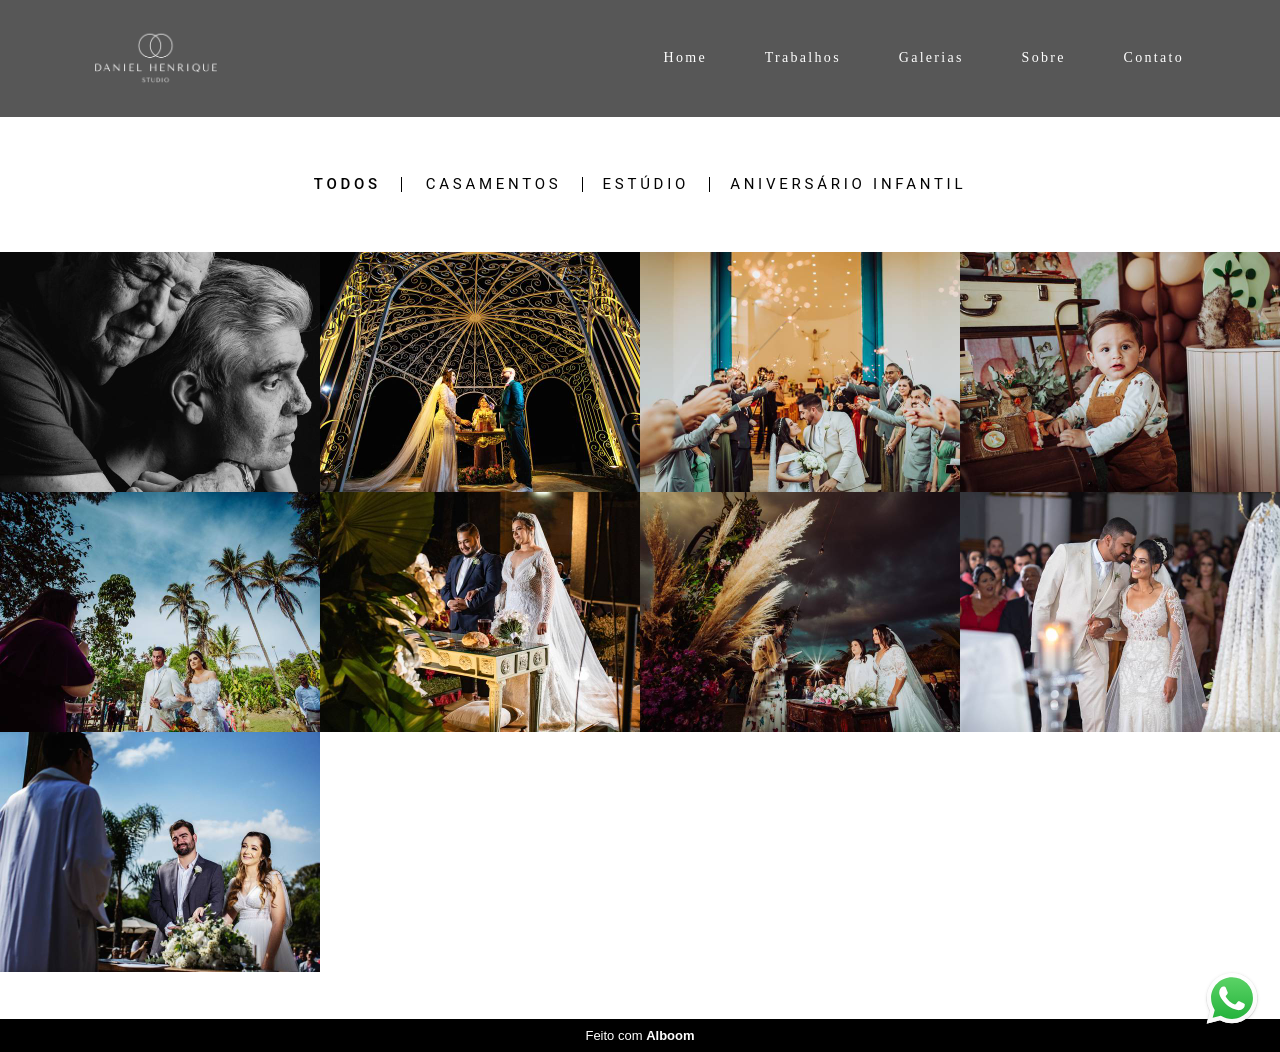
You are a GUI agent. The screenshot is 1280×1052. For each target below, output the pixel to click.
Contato (1154, 57)
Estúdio (646, 184)
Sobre (1044, 57)
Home (684, 57)
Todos (347, 184)
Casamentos (494, 184)
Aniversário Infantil (848, 184)
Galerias (931, 57)
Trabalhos (803, 57)
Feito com (639, 1035)
